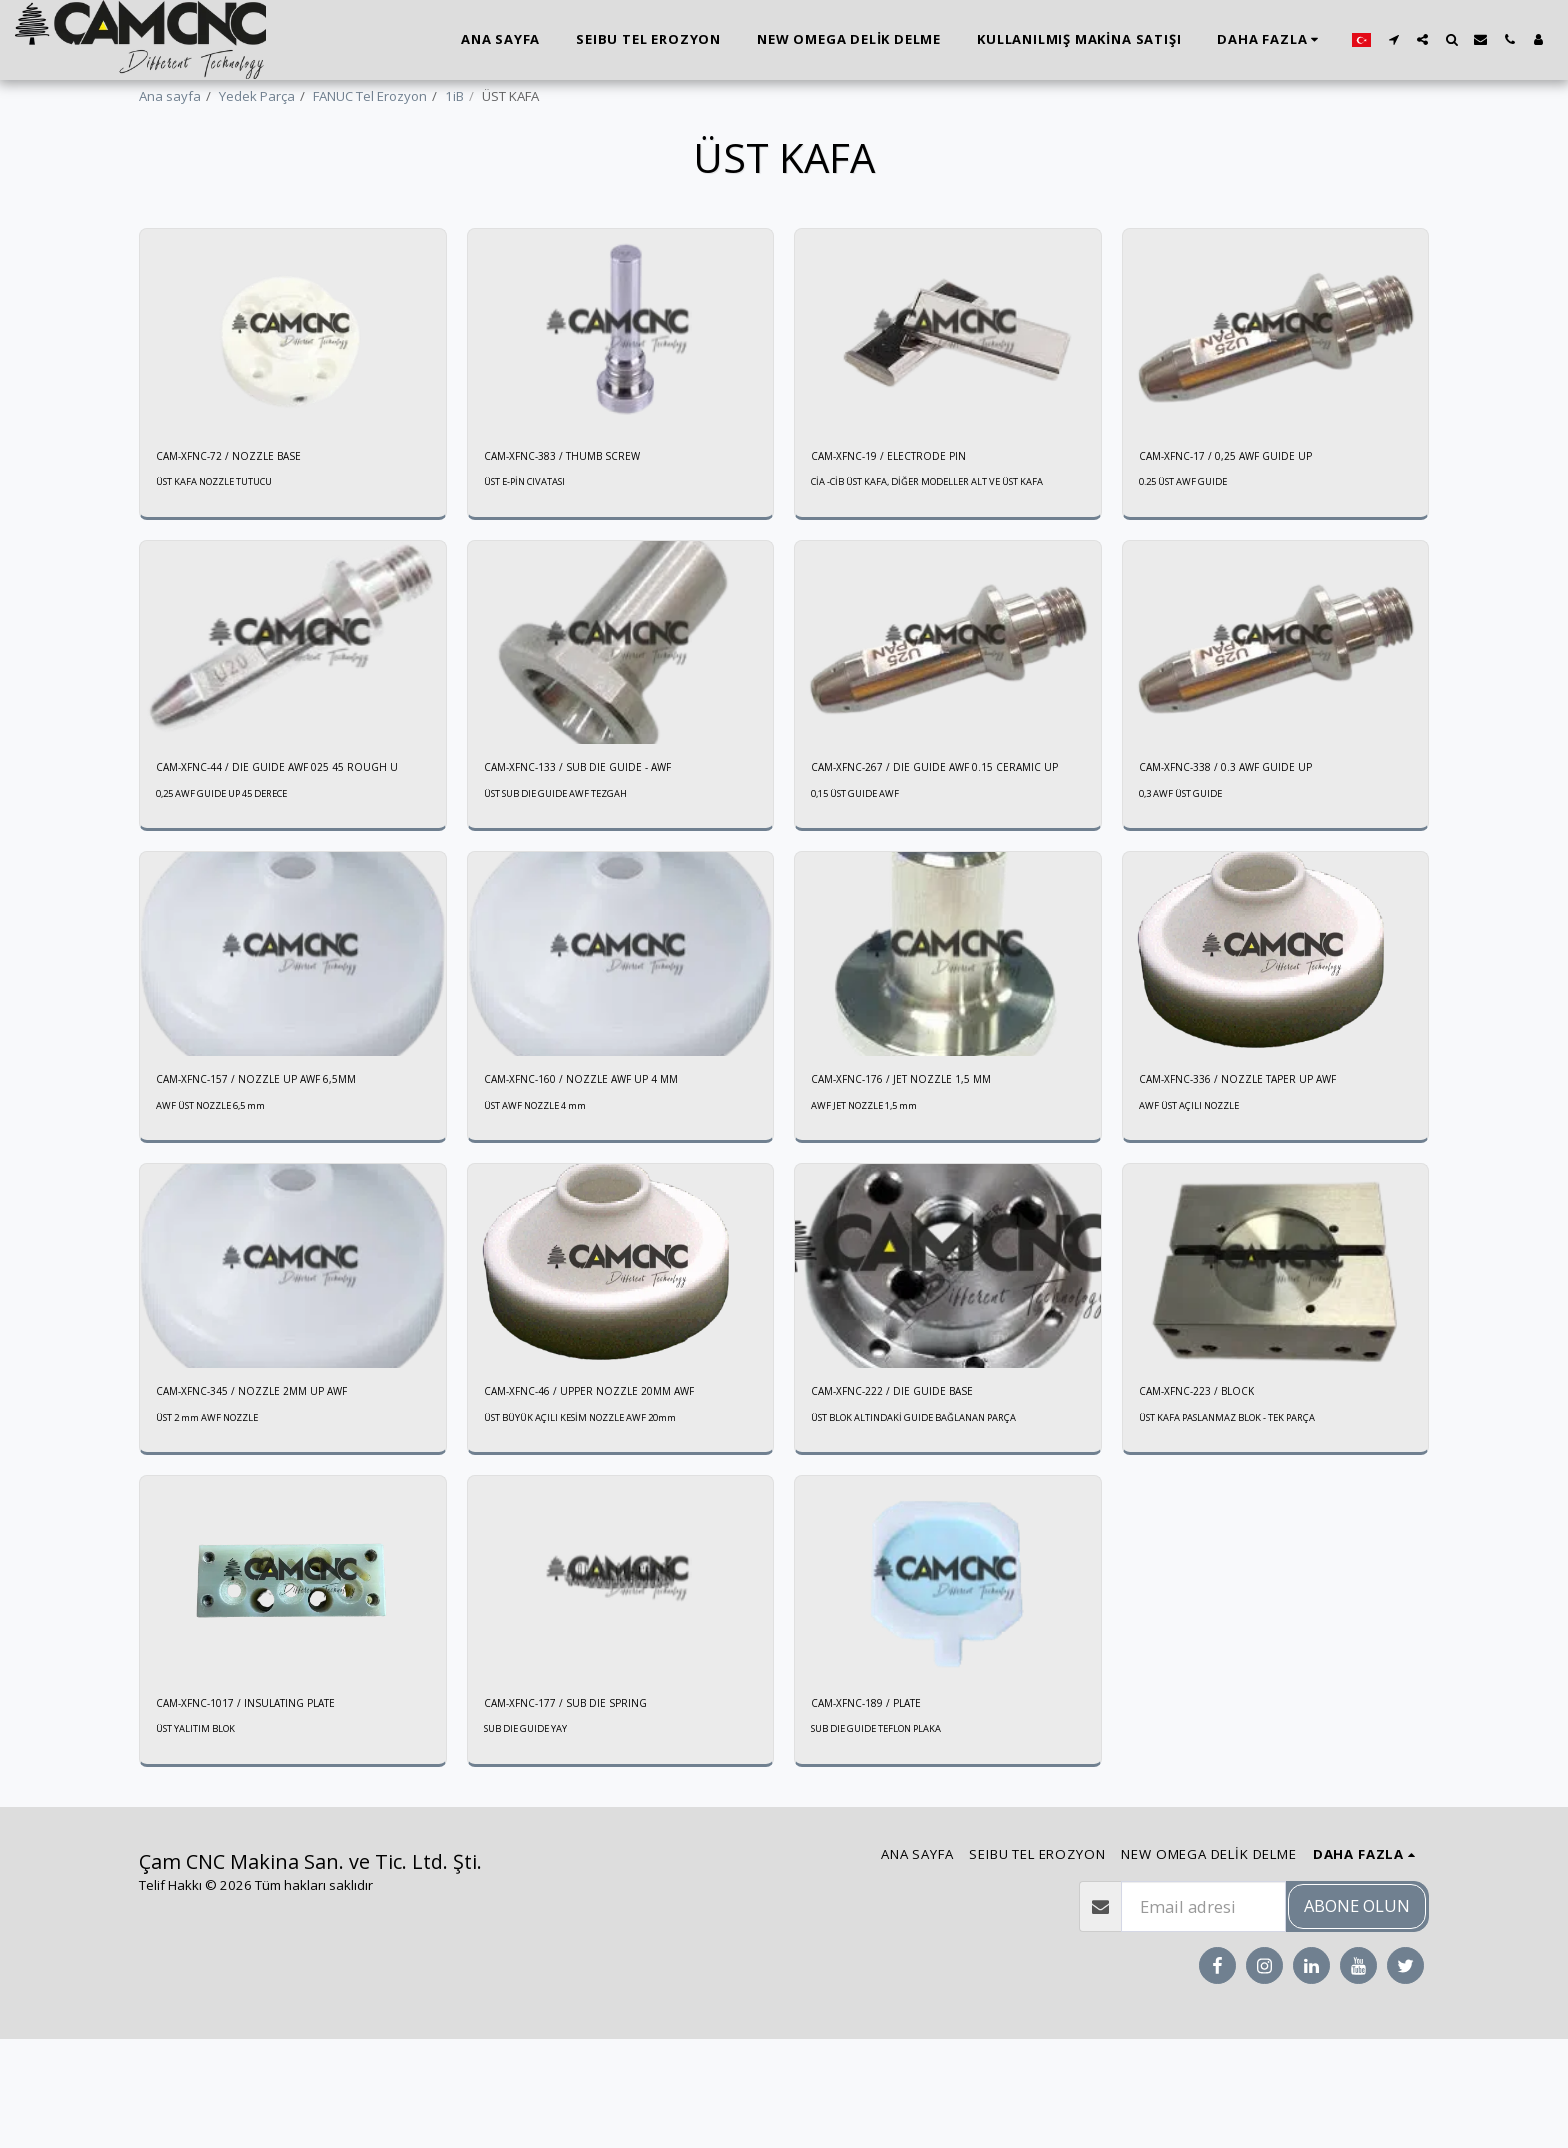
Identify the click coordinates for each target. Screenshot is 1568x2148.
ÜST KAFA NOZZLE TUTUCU (225, 538)
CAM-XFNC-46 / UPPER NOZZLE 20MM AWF (611, 1492)
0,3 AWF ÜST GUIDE (1188, 868)
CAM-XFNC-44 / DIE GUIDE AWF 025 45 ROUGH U (270, 849)
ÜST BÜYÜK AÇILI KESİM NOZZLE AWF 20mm (598, 1521)
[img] (293, 383)
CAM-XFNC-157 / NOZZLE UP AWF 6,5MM (277, 1176)
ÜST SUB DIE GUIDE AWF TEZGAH (568, 868)
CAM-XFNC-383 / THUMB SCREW (579, 509)
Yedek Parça (257, 96)
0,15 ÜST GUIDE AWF (863, 888)
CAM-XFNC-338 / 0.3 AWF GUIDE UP (1244, 839)
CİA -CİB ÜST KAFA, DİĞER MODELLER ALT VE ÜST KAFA (935, 544)
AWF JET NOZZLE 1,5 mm (875, 1204)
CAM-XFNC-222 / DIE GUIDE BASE (908, 1492)
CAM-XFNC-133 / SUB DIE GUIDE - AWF (596, 839)
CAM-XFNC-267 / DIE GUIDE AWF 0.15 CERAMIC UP (921, 849)
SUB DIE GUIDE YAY (532, 1838)
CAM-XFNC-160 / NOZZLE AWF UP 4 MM (601, 1176)
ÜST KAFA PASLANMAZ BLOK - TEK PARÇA (1244, 1521)
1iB (454, 96)
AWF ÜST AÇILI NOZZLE (1198, 1204)
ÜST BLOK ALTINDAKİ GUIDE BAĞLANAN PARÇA (932, 1521)
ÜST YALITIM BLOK (202, 1838)
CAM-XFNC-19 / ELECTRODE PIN (904, 509)
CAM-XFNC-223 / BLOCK (1210, 1492)
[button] (1393, 39)
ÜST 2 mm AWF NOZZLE (218, 1521)
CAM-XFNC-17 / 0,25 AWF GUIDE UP (1244, 509)
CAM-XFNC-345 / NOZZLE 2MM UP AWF (272, 1492)
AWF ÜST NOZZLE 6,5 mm (222, 1204)
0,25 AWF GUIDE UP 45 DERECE (234, 888)
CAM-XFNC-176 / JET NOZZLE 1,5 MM (919, 1176)
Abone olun (1357, 2014)
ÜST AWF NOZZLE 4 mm (546, 1204)
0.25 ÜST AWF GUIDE (1191, 538)
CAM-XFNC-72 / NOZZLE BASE (244, 509)
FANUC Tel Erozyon (370, 96)
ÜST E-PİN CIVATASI (531, 538)
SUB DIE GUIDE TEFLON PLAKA (888, 1838)
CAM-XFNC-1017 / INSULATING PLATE (266, 1809)
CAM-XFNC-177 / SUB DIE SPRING (582, 1809)
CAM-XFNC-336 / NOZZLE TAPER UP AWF (1259, 1176)
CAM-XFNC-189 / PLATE (879, 1809)
